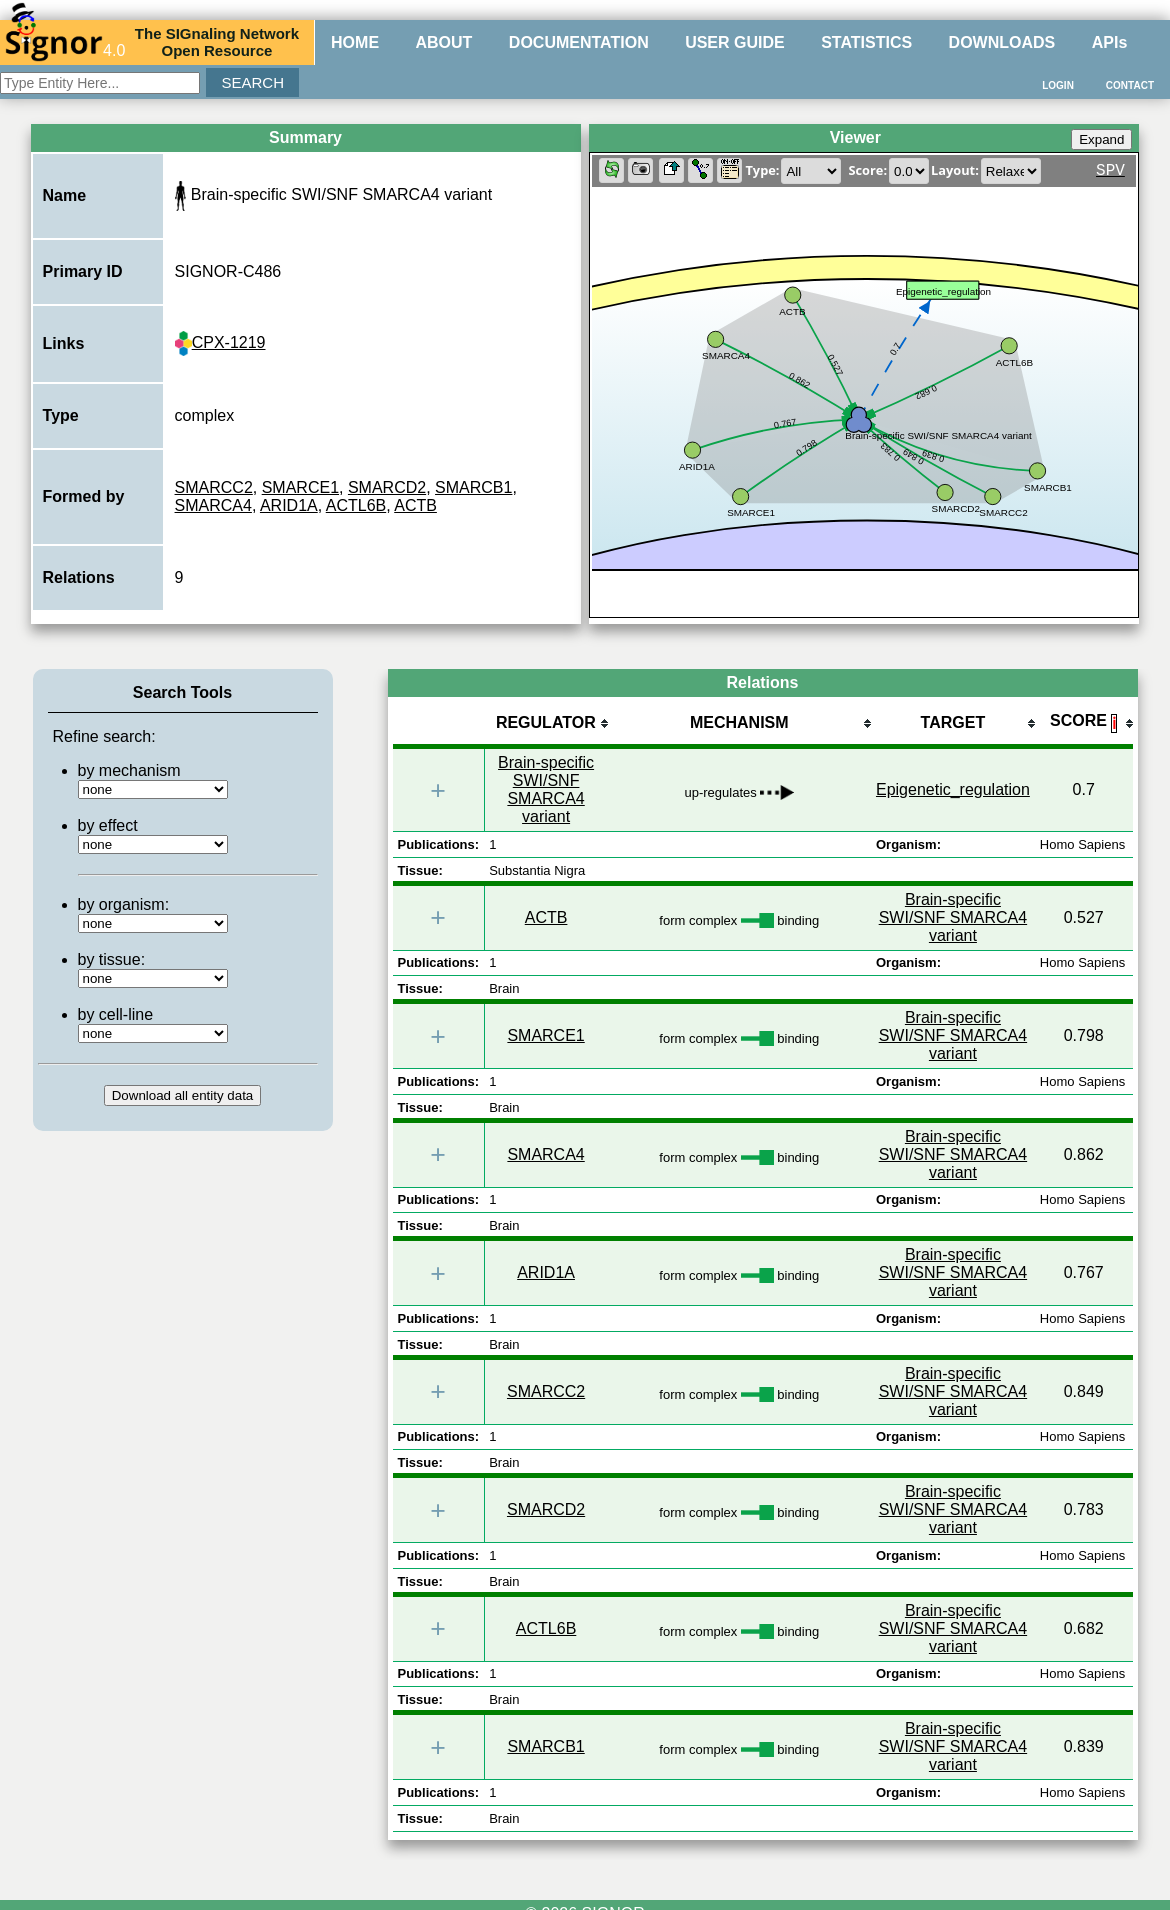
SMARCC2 (214, 487)
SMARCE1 (300, 487)
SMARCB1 (473, 487)
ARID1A (289, 505)
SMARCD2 (387, 487)
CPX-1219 (220, 342)
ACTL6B (356, 505)
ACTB (415, 505)
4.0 (65, 42)
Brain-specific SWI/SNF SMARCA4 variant (546, 789)
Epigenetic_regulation (953, 789)
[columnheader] (545, 724)
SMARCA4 (213, 505)
